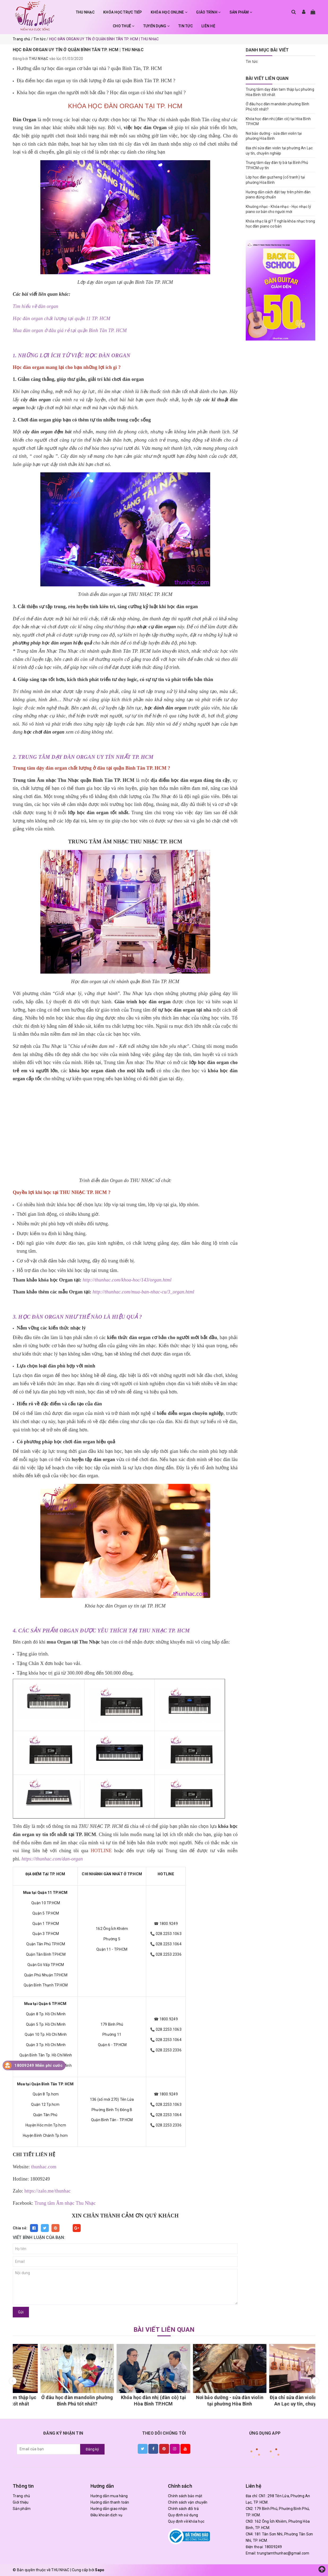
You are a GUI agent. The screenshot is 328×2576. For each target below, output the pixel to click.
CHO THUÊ (124, 26)
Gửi (21, 2312)
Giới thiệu (21, 2502)
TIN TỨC (185, 26)
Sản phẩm (22, 2509)
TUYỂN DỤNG (156, 26)
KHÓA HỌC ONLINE (169, 12)
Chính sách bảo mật (185, 2496)
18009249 (273, 2547)
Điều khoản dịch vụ (106, 2515)
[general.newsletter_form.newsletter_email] (48, 2449)
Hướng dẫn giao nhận (108, 2509)
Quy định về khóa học (186, 2521)
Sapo (99, 2570)
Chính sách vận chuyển (187, 2502)
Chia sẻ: (20, 2228)
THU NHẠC (85, 12)
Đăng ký (92, 2449)
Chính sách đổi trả (183, 2509)
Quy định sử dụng (183, 2515)
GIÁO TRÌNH (208, 12)
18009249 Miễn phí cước (38, 2065)
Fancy (66, 2228)
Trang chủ (21, 2496)
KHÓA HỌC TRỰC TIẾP (122, 12)
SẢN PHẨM (241, 12)
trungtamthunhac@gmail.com (283, 2553)
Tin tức (252, 61)
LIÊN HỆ (208, 26)
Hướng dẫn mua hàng (109, 2496)
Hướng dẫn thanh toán (109, 2502)
